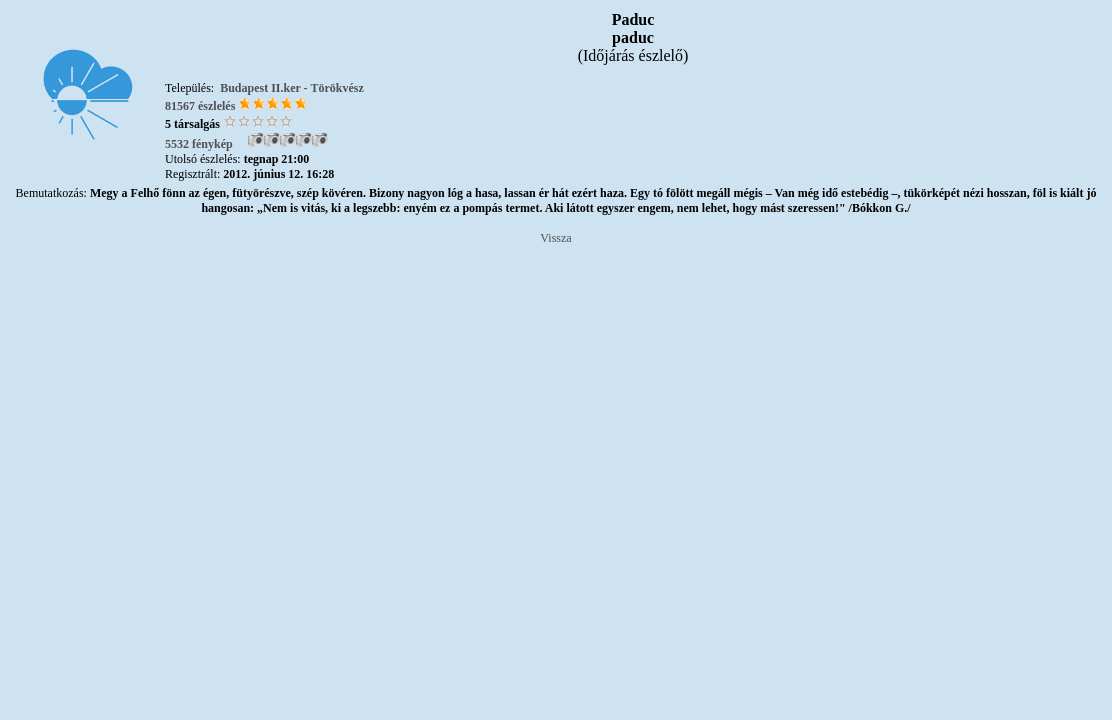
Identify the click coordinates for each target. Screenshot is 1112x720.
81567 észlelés (200, 106)
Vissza (555, 238)
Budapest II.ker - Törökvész (292, 88)
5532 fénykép (199, 144)
